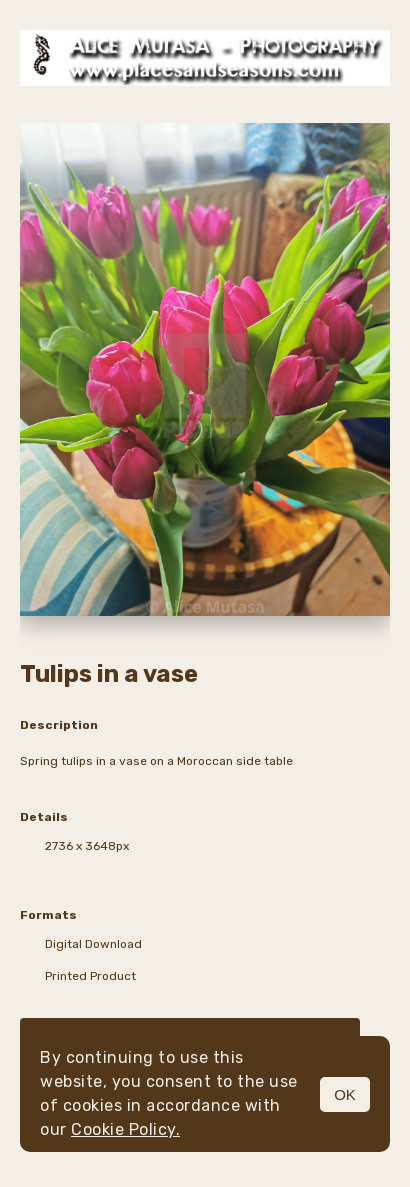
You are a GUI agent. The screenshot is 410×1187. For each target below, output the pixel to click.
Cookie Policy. (125, 1129)
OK (345, 1094)
